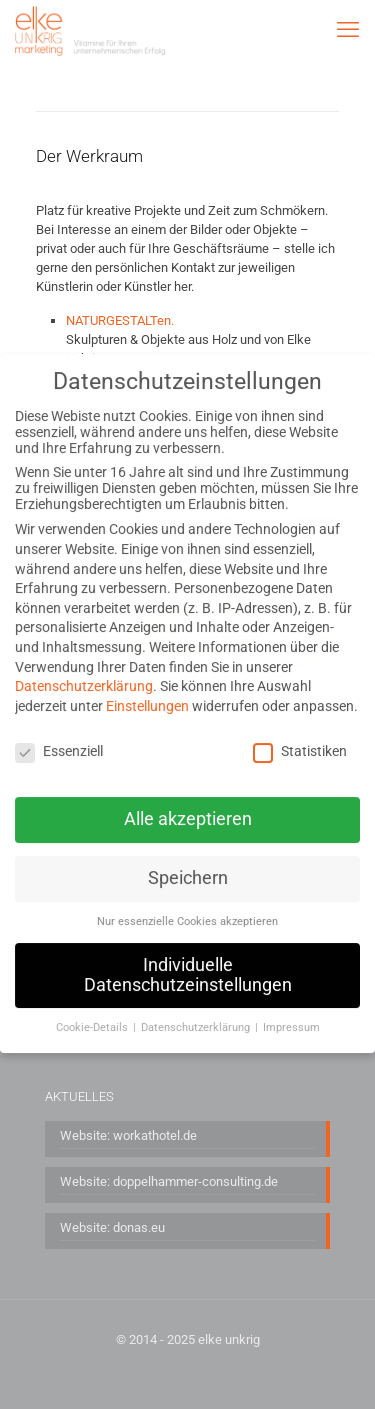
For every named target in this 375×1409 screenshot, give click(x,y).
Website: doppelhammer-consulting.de (169, 1181)
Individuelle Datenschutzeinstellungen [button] (188, 956)
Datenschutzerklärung (84, 667)
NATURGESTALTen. (120, 320)
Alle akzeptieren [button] (188, 800)
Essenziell (59, 731)
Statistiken (300, 731)
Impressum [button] (291, 1008)
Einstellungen (147, 686)
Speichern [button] (188, 859)
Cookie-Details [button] (93, 1008)
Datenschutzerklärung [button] (197, 1008)
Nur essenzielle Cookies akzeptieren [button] (187, 902)
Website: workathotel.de (128, 1135)
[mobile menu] (348, 30)
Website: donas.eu (112, 1227)
